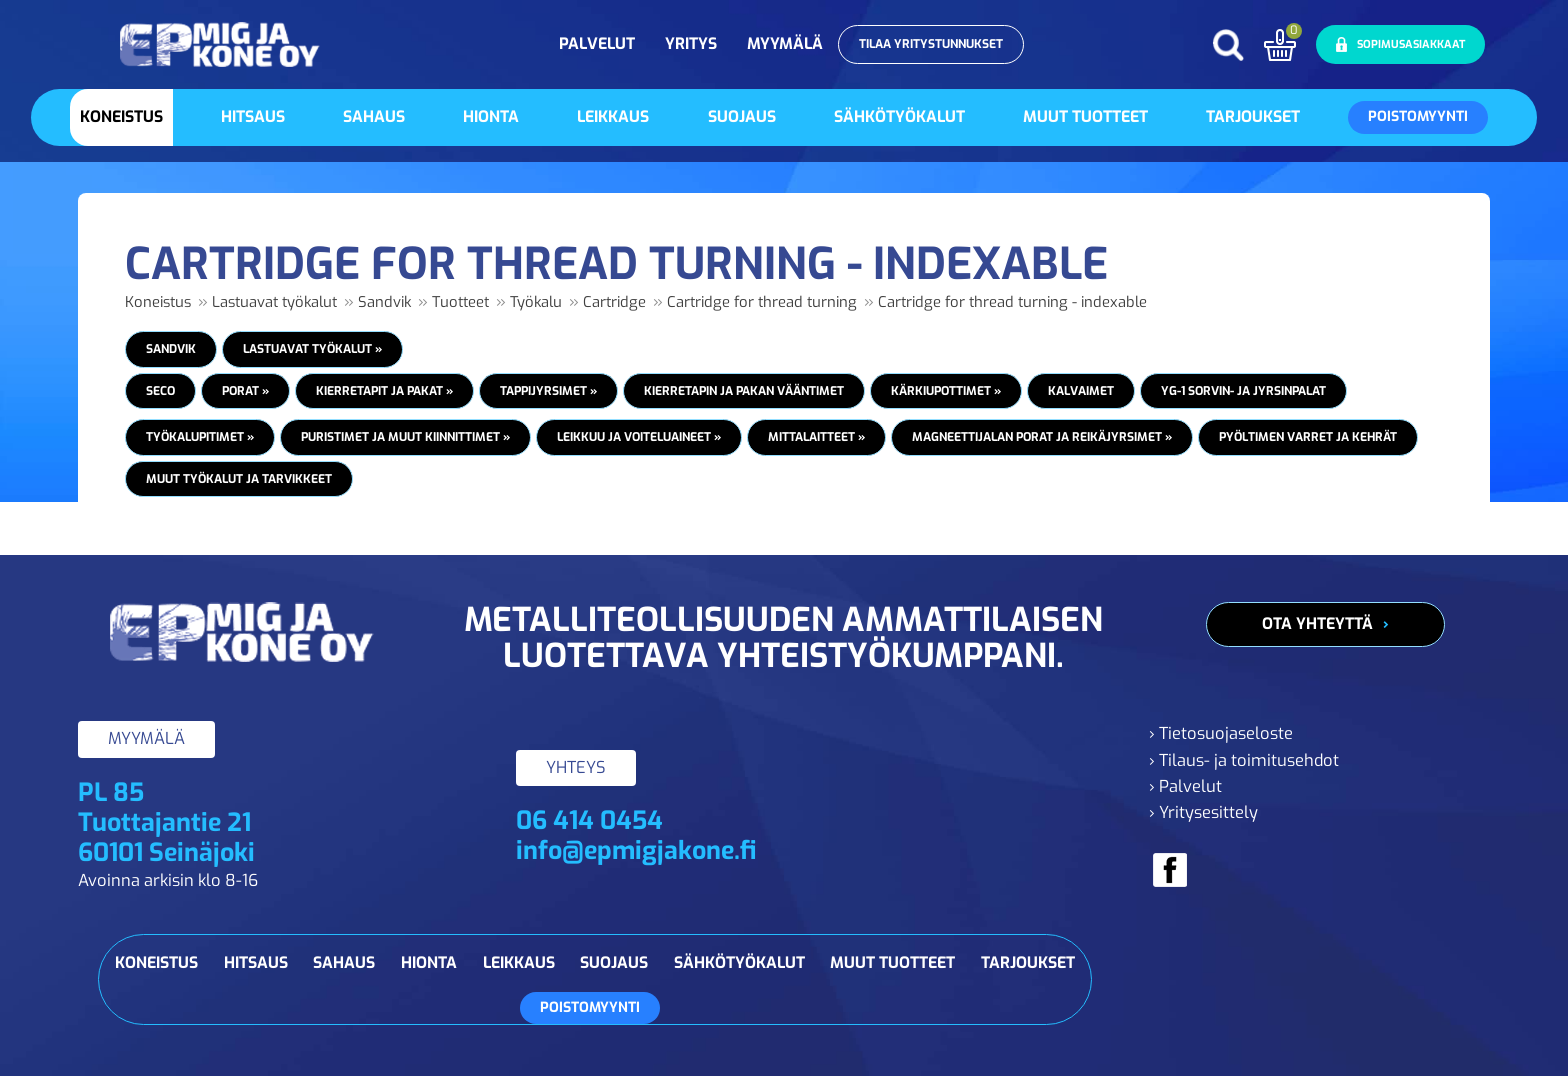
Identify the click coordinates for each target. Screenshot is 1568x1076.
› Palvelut (1185, 786)
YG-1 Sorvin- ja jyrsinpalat (1243, 391)
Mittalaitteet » (816, 437)
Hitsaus (253, 116)
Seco (160, 391)
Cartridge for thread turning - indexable (1012, 302)
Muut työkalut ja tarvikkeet (239, 479)
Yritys (691, 43)
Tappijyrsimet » (548, 391)
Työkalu (536, 302)
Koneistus (121, 116)
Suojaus (742, 116)
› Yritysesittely (1203, 812)
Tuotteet (460, 302)
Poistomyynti (1418, 116)
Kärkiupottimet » (946, 391)
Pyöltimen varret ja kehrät (1308, 437)
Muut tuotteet (1085, 116)
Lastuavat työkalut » (312, 349)
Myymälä (785, 43)
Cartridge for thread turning (762, 302)
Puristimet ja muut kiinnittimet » (405, 437)
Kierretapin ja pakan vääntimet (744, 391)
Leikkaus (613, 116)
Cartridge (614, 302)
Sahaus (374, 116)
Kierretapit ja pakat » (384, 391)
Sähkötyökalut (899, 116)
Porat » (245, 391)
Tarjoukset (1253, 116)
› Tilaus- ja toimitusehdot (1244, 760)
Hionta (491, 116)
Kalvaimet (1081, 391)
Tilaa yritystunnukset (931, 44)
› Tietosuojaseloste (1221, 733)
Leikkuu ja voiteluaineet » (639, 437)
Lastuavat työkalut (274, 302)
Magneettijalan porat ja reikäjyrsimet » (1042, 437)
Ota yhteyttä (1317, 623)
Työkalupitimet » (200, 437)
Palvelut (597, 43)
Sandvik (384, 302)
